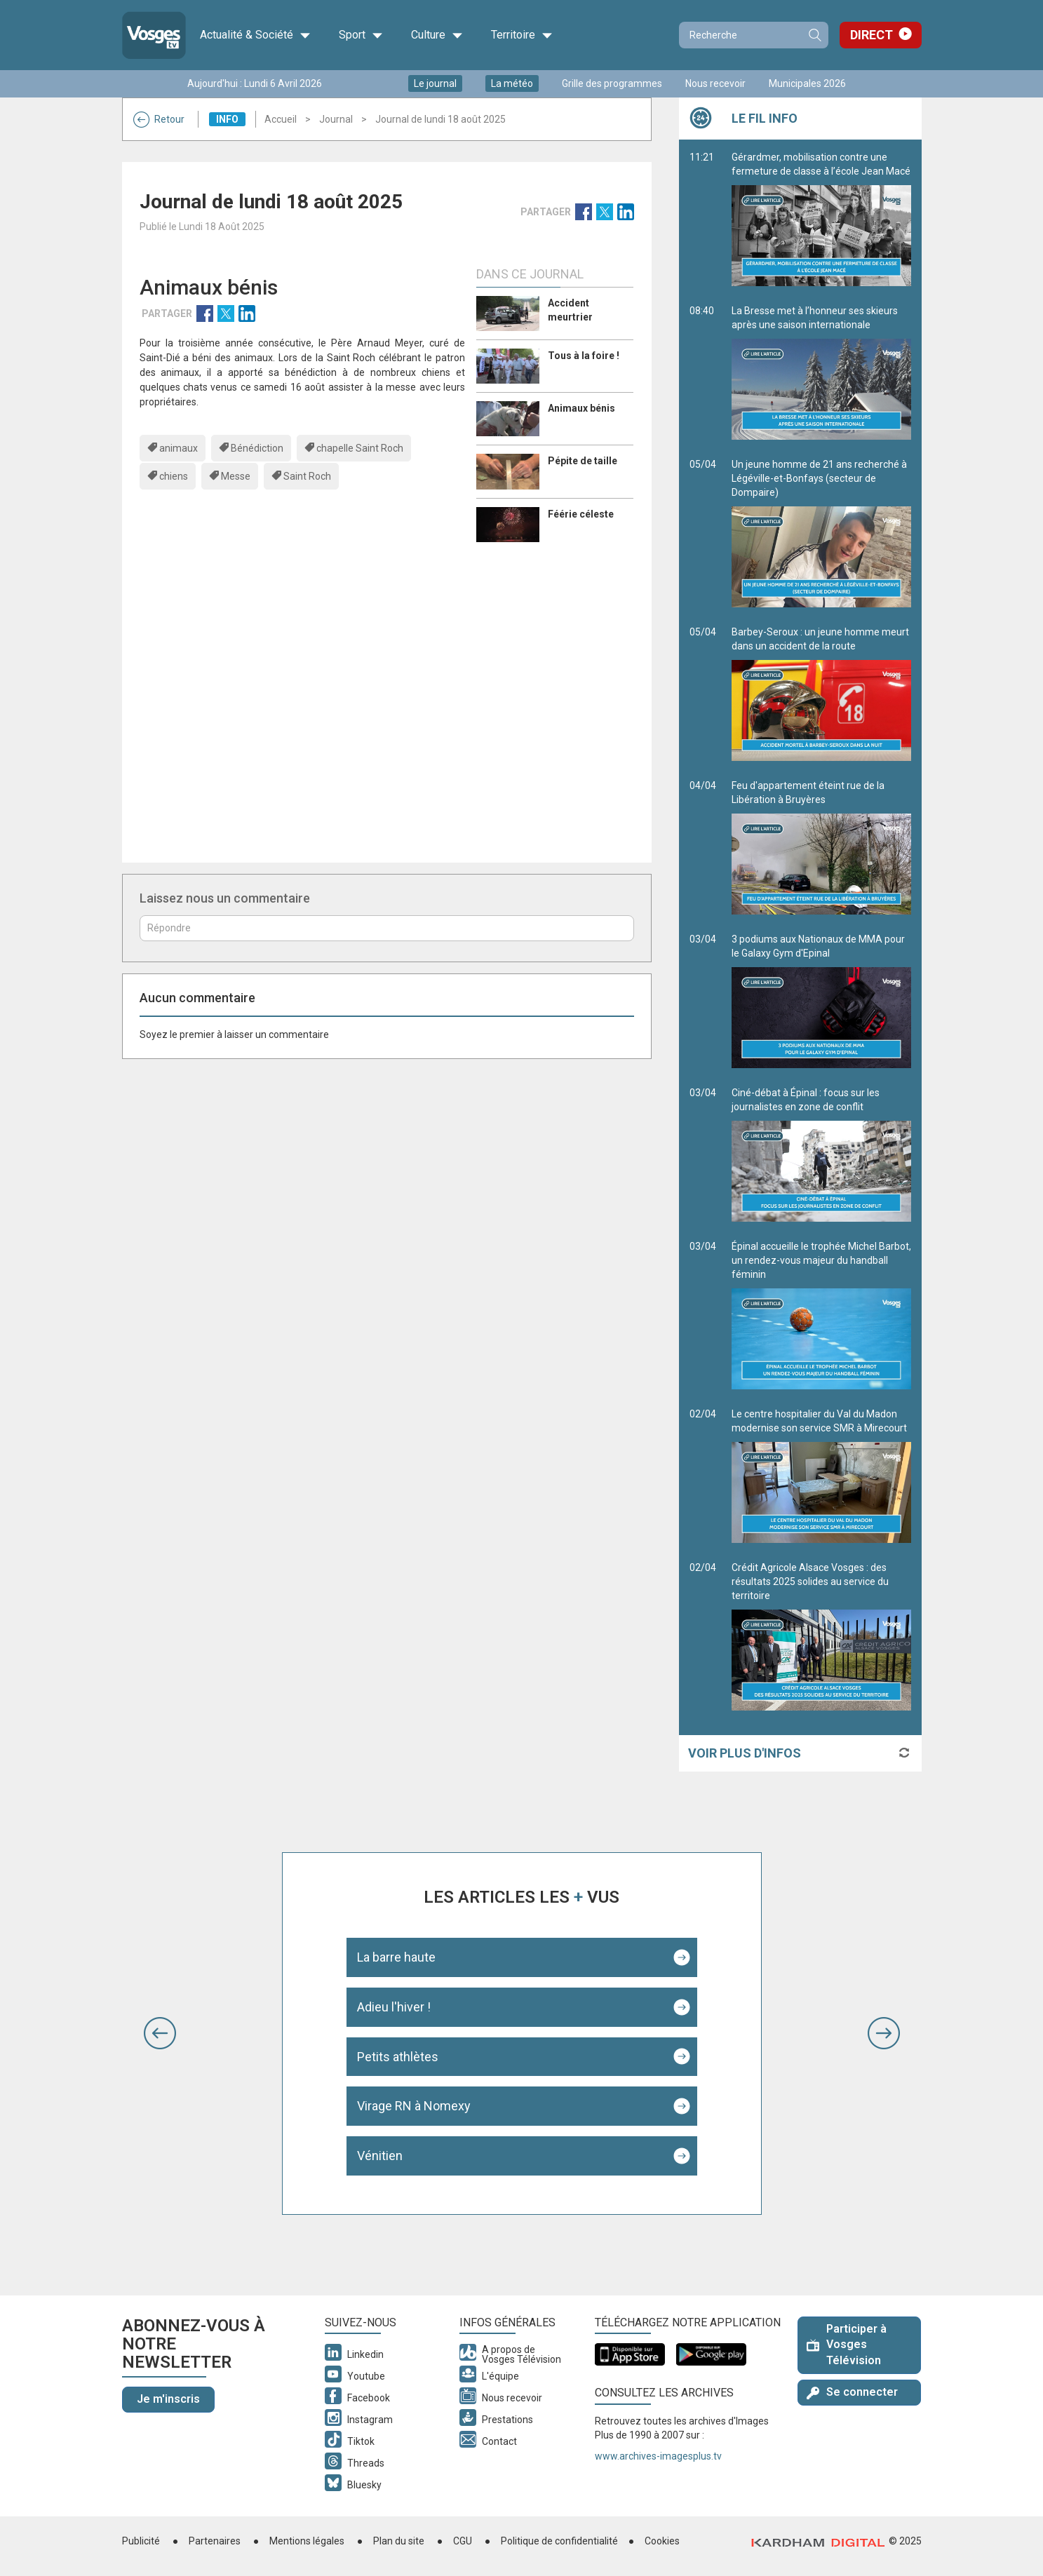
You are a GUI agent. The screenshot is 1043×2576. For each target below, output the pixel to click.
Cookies (662, 2541)
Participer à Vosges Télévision (847, 2345)
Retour (158, 119)
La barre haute (396, 1957)
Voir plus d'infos (744, 1753)
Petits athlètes (397, 2056)
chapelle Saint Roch (359, 448)
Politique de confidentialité (559, 2541)
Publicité (141, 2541)
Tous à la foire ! (583, 355)
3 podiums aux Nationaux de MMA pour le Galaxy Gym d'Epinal (821, 1000)
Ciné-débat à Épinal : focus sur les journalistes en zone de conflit (821, 1154)
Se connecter (852, 2392)
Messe (235, 476)
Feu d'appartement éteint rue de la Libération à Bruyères (821, 847)
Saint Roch (307, 476)
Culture (437, 35)
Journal (336, 119)
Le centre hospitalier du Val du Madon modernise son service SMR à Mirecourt (821, 1475)
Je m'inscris (168, 2399)
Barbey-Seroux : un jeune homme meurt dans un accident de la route (821, 693)
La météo (512, 83)
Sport (361, 35)
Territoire (522, 35)
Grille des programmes (612, 83)
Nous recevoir (715, 83)
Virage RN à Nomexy (414, 2105)
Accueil (280, 119)
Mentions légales (306, 2541)
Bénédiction (257, 448)
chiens (173, 476)
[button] (160, 2033)
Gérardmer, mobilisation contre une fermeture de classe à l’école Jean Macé (821, 218)
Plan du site (398, 2541)
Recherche (814, 35)
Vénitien (380, 2155)
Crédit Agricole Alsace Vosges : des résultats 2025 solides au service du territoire (821, 1636)
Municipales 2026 (807, 83)
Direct (871, 34)
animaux (178, 448)
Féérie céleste (581, 514)
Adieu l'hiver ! (394, 2007)
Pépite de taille (582, 460)
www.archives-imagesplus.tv (658, 2456)
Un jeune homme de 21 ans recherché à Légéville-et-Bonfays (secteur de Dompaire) (821, 533)
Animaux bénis (581, 408)
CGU (462, 2541)
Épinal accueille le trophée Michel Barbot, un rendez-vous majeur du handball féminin (821, 1315)
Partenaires (215, 2541)
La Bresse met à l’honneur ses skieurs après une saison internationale (821, 372)
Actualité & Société (255, 35)
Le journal (435, 83)
